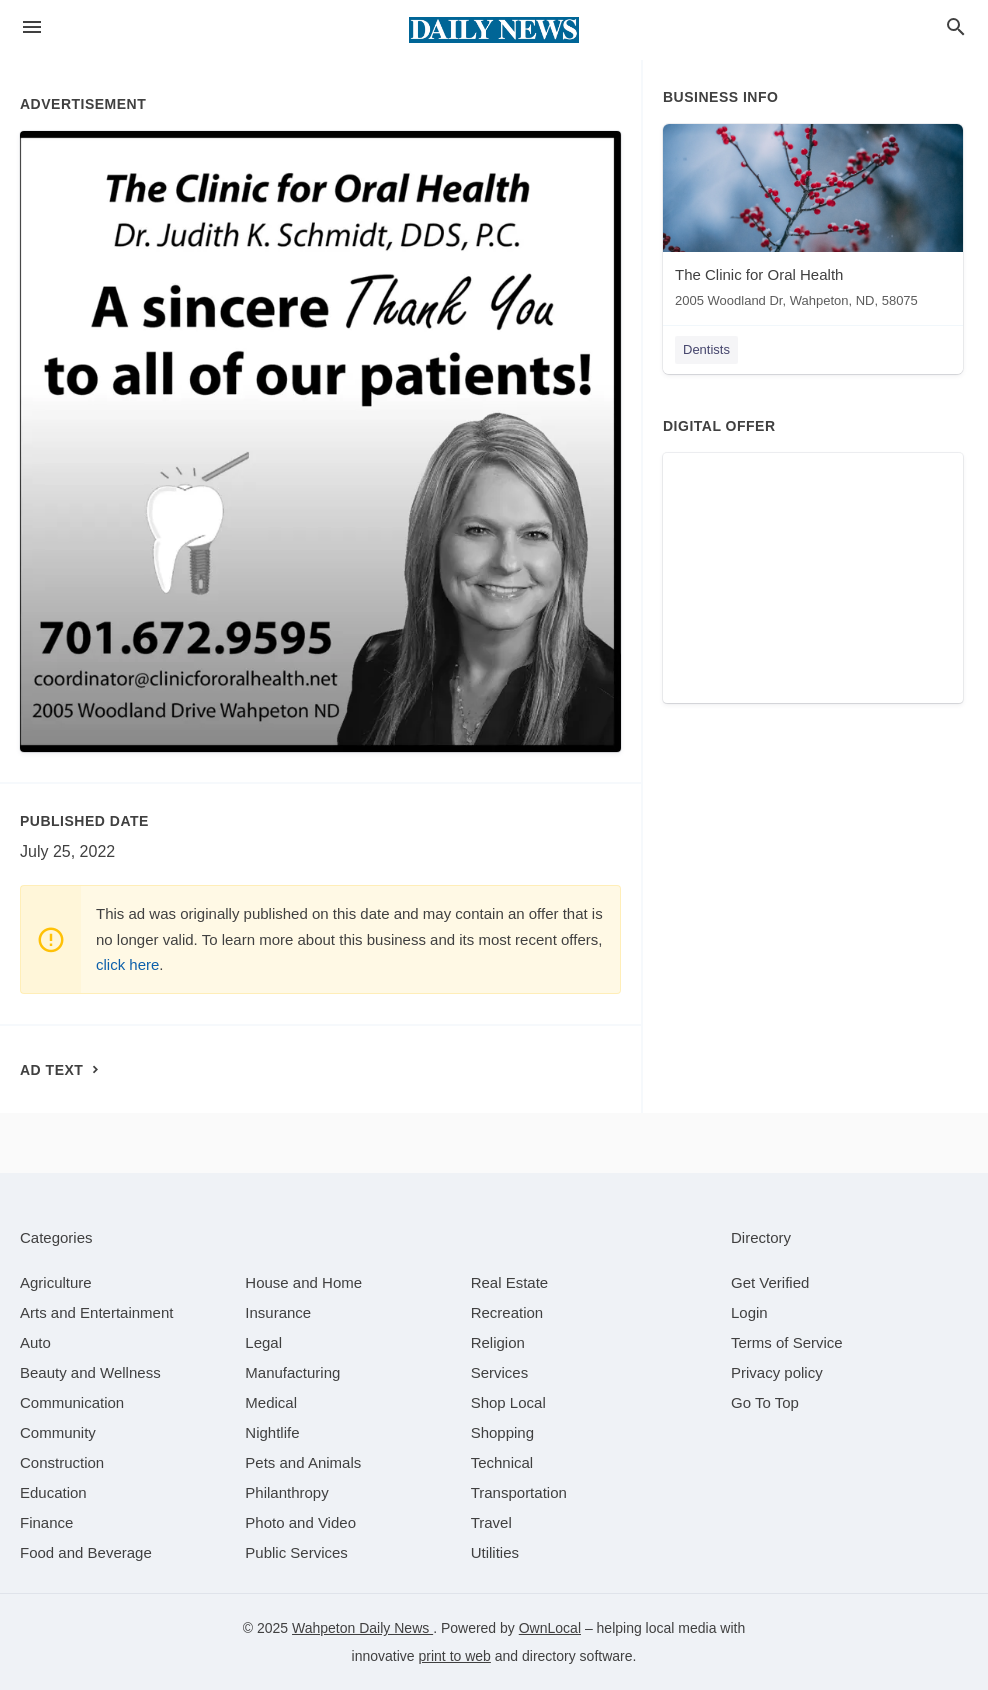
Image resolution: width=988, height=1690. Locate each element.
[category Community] (58, 1432)
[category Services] (500, 1372)
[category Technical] (502, 1462)
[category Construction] (62, 1462)
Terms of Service (787, 1342)
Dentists (706, 349)
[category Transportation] (519, 1492)
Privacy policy (777, 1372)
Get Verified (770, 1282)
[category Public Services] (296, 1552)
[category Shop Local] (508, 1402)
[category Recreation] (507, 1312)
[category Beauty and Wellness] (90, 1372)
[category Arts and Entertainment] (96, 1312)
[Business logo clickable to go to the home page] (494, 30)
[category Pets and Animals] (303, 1462)
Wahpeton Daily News (362, 1628)
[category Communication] (72, 1402)
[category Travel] (491, 1522)
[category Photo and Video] (300, 1522)
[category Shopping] (502, 1432)
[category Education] (53, 1492)
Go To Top (765, 1402)
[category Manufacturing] (292, 1372)
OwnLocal (550, 1628)
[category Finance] (46, 1522)
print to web (455, 1656)
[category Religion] (498, 1342)
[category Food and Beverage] (86, 1552)
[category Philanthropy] (286, 1492)
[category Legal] (263, 1342)
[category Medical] (271, 1402)
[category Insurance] (278, 1312)
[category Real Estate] (510, 1282)
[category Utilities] (495, 1552)
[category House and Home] (303, 1282)
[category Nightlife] (272, 1432)
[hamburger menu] (32, 27)
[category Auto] (35, 1342)
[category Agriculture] (56, 1282)
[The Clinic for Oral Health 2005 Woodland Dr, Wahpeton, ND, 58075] (813, 220)
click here (127, 964)
